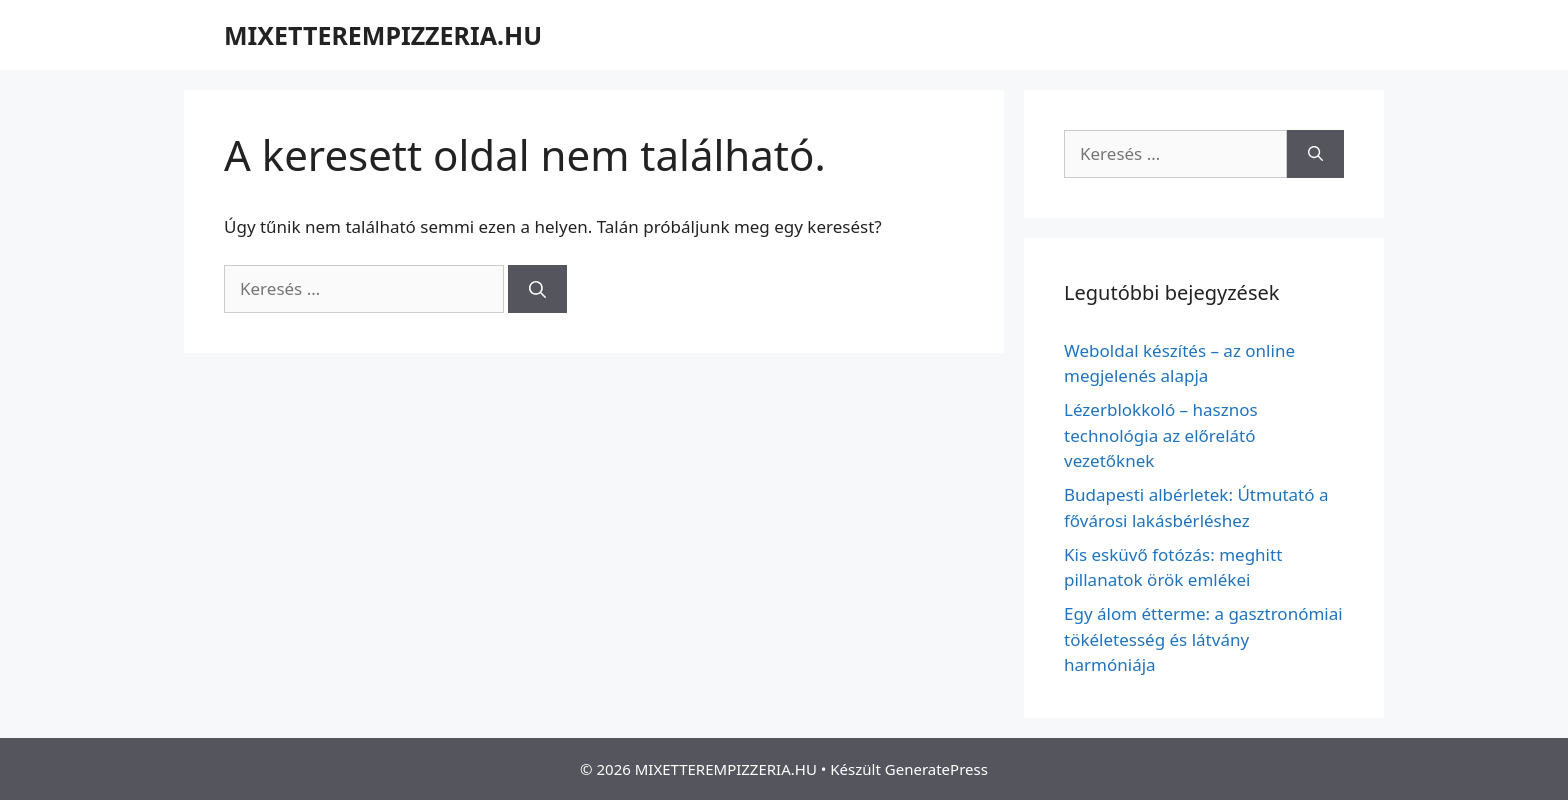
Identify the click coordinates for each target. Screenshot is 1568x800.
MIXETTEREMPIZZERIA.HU (383, 35)
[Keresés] (537, 289)
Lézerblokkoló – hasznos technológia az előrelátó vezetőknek (1161, 435)
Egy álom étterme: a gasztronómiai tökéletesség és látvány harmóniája (1203, 639)
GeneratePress (936, 769)
